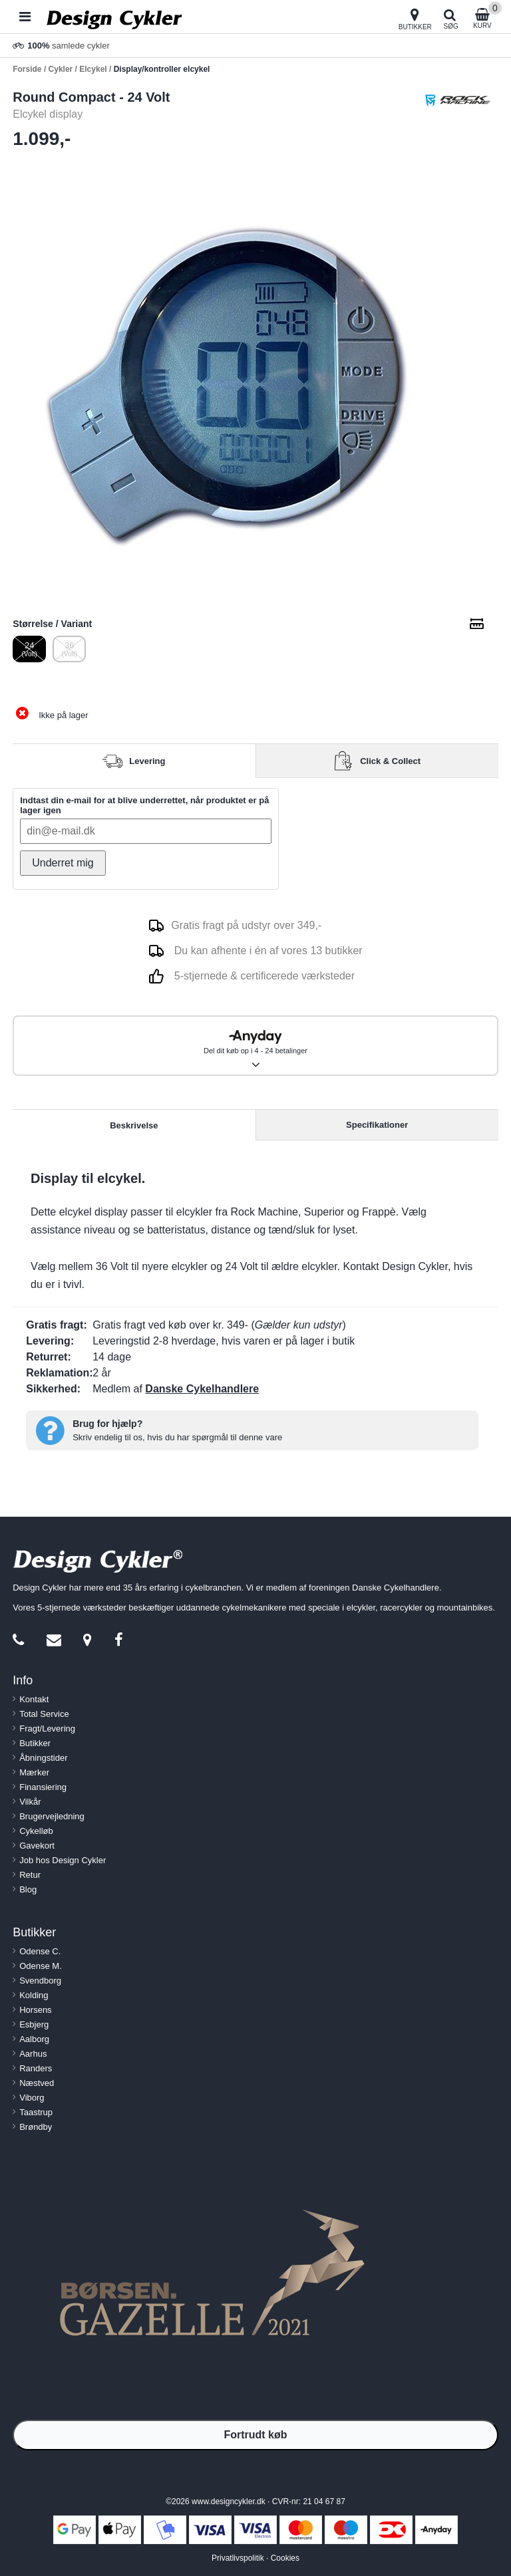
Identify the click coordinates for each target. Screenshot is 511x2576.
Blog (28, 1889)
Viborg (31, 2098)
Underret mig (62, 862)
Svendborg (40, 1981)
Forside (27, 69)
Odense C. (40, 1951)
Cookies (285, 2558)
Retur (30, 1875)
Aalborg (34, 2039)
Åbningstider (43, 1758)
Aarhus (33, 2054)
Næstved (36, 2083)
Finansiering (43, 1787)
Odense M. (40, 1966)
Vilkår (30, 1802)
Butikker (35, 1743)
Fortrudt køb (255, 2434)
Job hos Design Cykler (62, 1860)
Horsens (35, 2010)
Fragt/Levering (47, 1729)
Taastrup (36, 2112)
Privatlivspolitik (238, 2558)
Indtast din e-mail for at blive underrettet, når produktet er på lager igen (144, 805)
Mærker (34, 1772)
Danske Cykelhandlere (202, 1388)
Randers (35, 2068)
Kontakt (34, 1699)
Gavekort (37, 1846)
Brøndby (35, 2127)
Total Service (44, 1714)
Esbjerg (34, 2024)
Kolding (33, 1995)
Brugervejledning (52, 1816)
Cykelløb (36, 1831)
